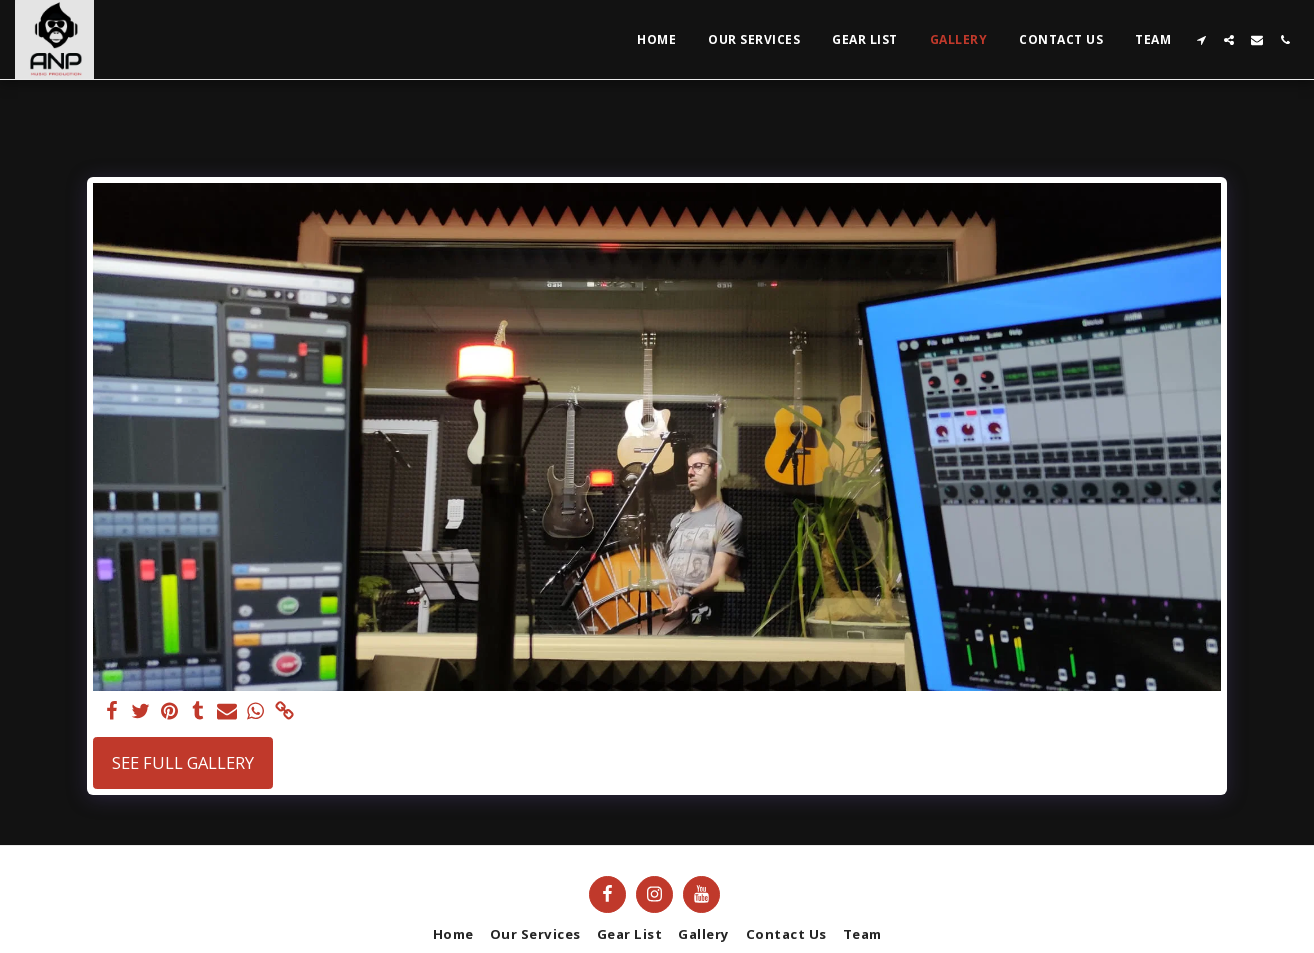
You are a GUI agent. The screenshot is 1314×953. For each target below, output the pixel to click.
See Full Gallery (183, 762)
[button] (1201, 40)
